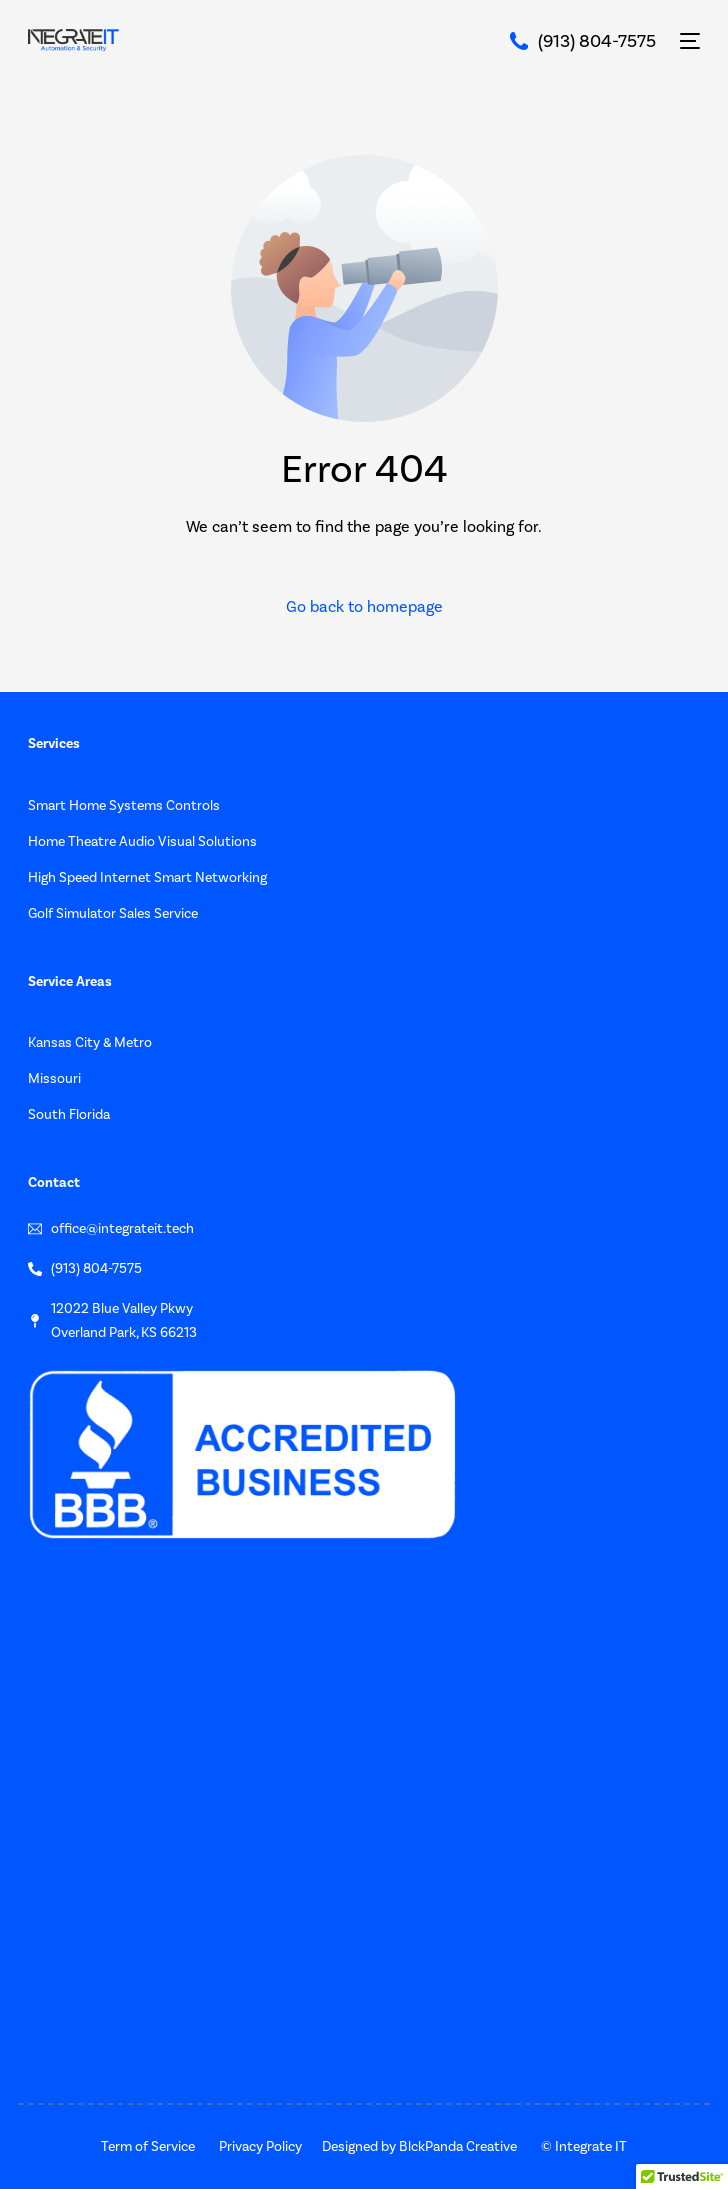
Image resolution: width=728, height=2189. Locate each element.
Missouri (54, 1078)
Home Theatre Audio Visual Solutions (142, 841)
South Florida (69, 1114)
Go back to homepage (364, 606)
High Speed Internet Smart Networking (147, 877)
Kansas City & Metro (90, 1042)
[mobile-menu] (688, 41)
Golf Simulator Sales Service (113, 913)
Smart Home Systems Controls (124, 805)
